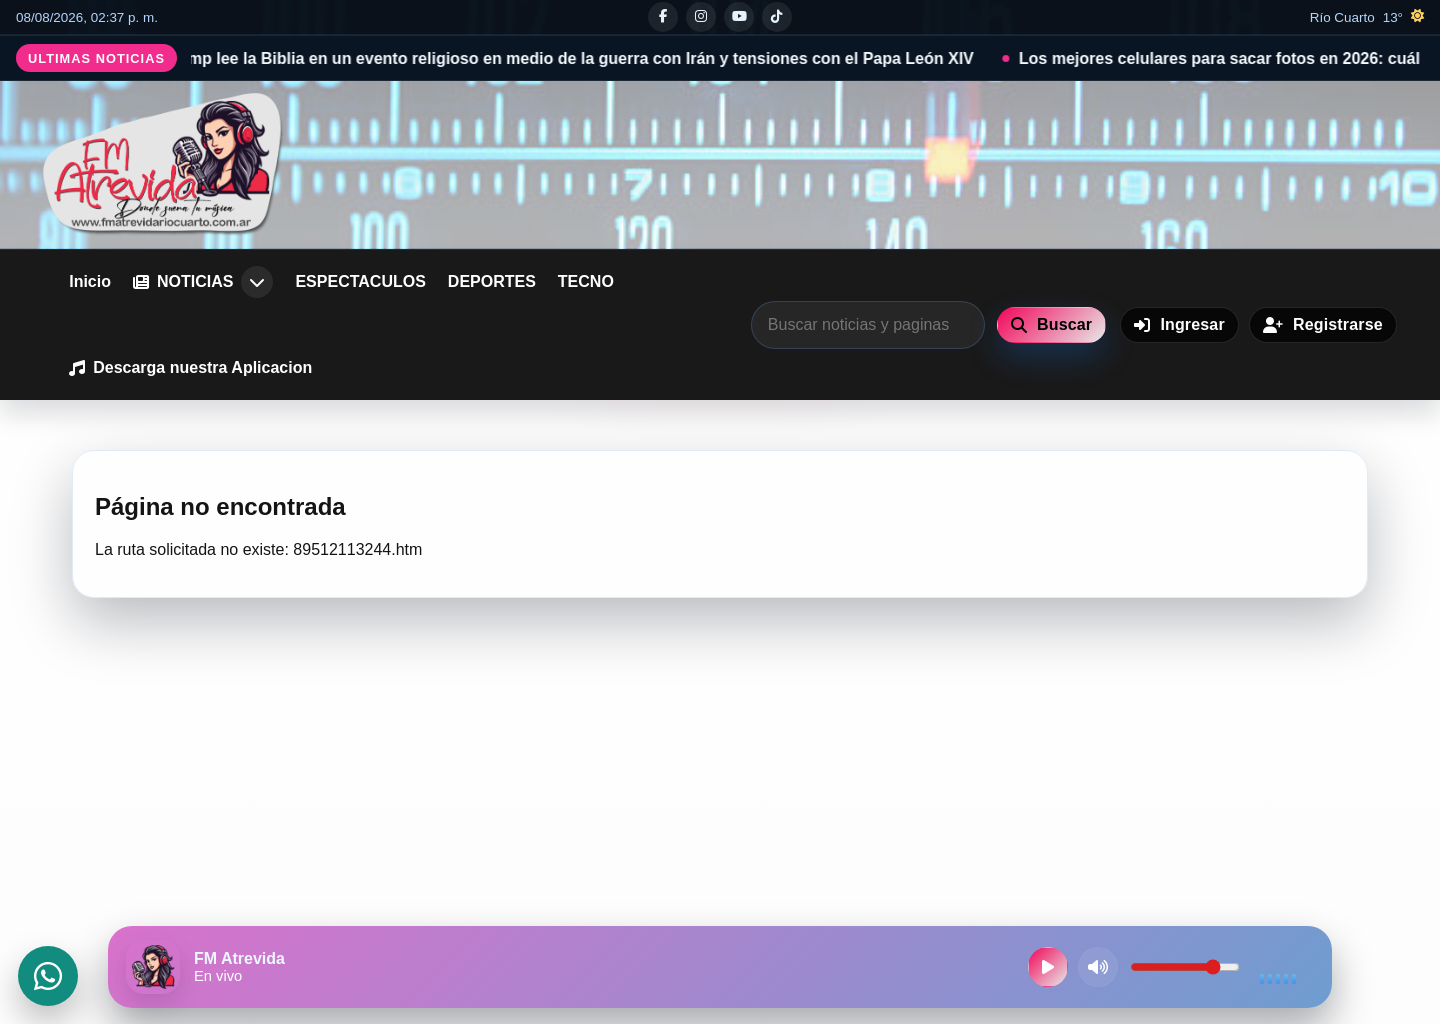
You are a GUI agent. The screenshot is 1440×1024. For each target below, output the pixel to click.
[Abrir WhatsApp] (48, 976)
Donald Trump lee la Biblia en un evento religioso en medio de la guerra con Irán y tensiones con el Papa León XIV (563, 58)
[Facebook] (663, 17)
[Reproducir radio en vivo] (1048, 967)
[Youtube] (739, 17)
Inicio (90, 281)
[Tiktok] (777, 17)
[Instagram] (701, 17)
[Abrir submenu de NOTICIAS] (257, 282)
